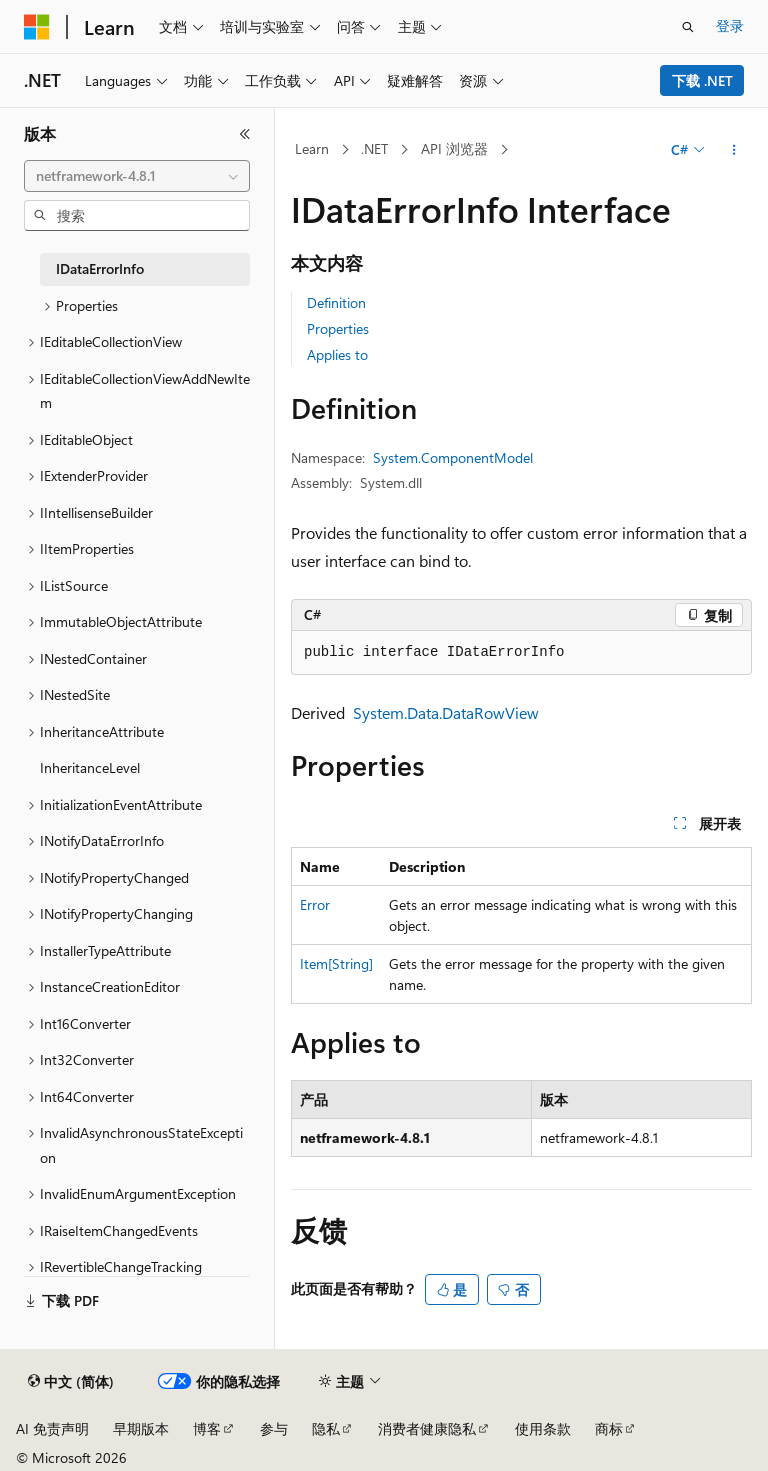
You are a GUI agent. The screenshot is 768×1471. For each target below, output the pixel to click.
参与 (274, 1428)
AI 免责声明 (52, 1428)
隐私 (326, 1428)
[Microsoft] (37, 27)
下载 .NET (702, 80)
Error (315, 904)
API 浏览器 (454, 148)
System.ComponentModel (453, 457)
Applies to (337, 354)
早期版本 (141, 1428)
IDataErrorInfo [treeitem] (100, 268)
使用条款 (543, 1428)
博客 (207, 1428)
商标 (609, 1428)
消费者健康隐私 (427, 1428)
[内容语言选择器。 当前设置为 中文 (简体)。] (71, 1382)
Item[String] (336, 963)
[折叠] (245, 134)
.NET (374, 148)
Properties (338, 328)
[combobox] (137, 176)
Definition (336, 302)
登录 (730, 25)
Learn (312, 148)
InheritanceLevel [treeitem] (90, 767)
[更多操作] (734, 150)
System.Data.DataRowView (446, 712)
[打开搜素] (688, 27)
